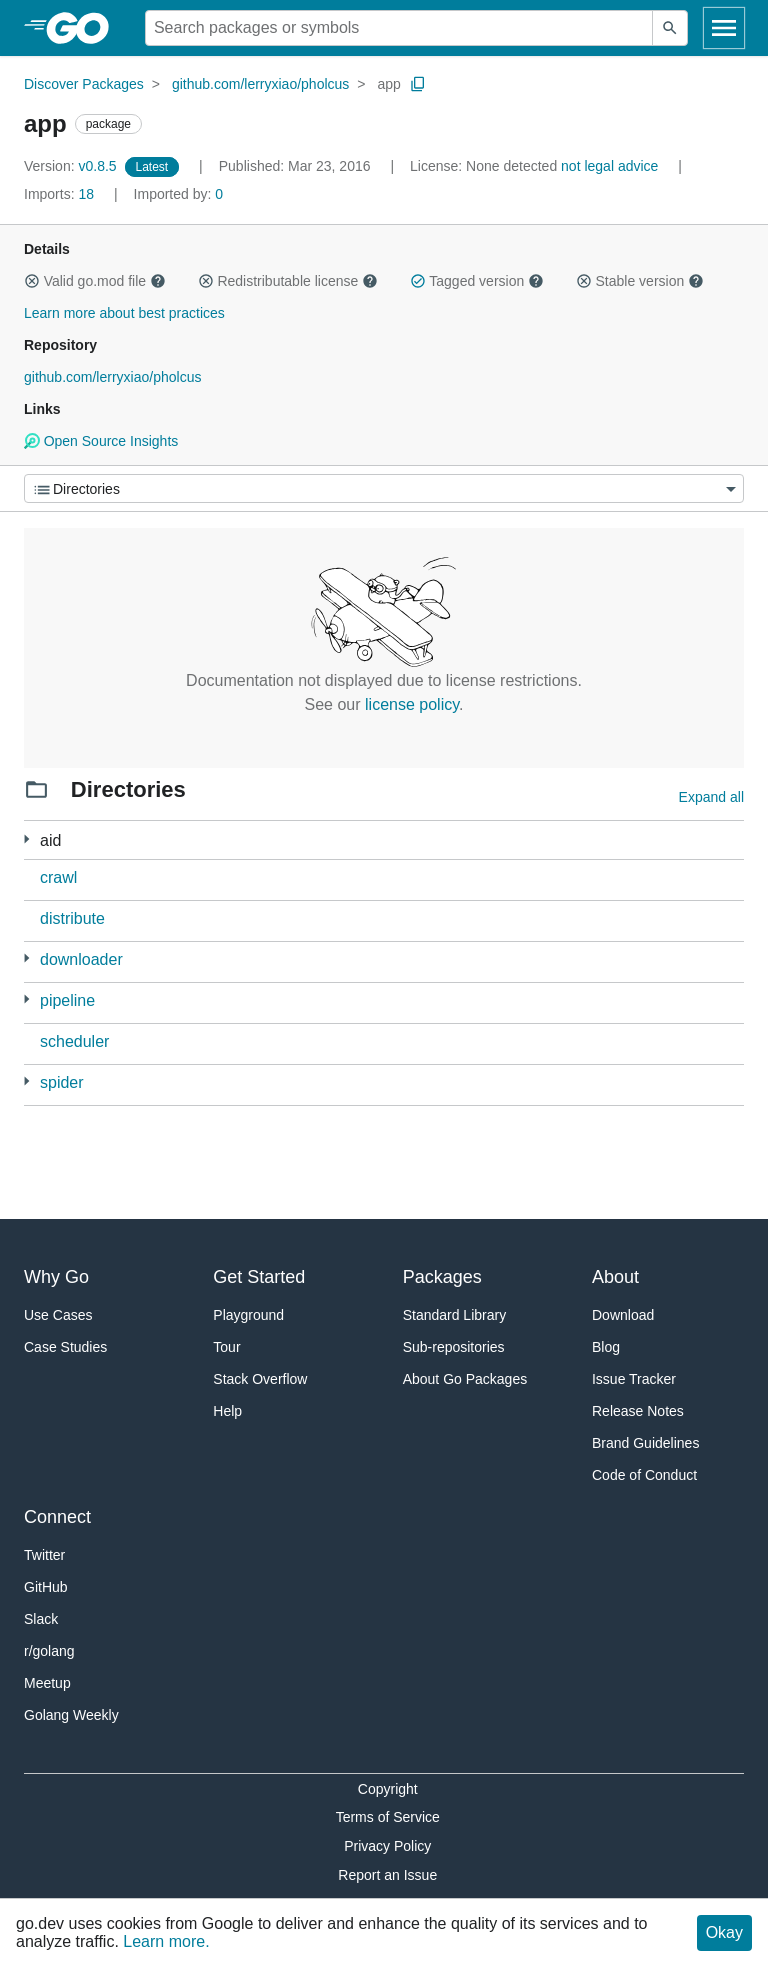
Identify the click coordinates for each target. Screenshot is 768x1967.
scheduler (74, 1041)
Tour (226, 1347)
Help (227, 1411)
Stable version (640, 281)
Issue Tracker (634, 1379)
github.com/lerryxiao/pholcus (260, 84)
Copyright (388, 1789)
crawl (58, 877)
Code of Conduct (644, 1475)
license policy (412, 704)
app (388, 84)
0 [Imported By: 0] (179, 194)
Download (623, 1315)
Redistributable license (288, 281)
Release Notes (638, 1411)
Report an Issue (387, 1875)
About (615, 1277)
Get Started (259, 1277)
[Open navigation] (724, 28)
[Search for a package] (399, 28)
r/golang (49, 1651)
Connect (57, 1517)
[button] (32, 281)
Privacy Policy (387, 1846)
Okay (724, 1932)
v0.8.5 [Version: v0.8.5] (72, 166)
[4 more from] (26, 958)
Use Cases (58, 1315)
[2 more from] (26, 839)
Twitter (44, 1555)
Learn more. (166, 1941)
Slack (41, 1619)
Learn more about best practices (124, 313)
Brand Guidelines (645, 1443)
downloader (81, 959)
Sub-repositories (454, 1347)
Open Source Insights (101, 441)
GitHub (46, 1587)
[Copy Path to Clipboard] (418, 84)
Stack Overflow (260, 1379)
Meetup (47, 1683)
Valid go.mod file (95, 281)
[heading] (84, 28)
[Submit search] (670, 28)
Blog (606, 1347)
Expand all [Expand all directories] (711, 797)
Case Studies (65, 1347)
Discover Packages (84, 84)
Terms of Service (388, 1817)
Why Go (56, 1277)
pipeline (67, 1000)
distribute (72, 918)
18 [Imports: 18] (61, 194)
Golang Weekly (71, 1715)
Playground (248, 1315)
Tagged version (477, 281)
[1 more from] (26, 999)
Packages (442, 1277)
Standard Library (455, 1315)
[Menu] (384, 488)
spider (62, 1082)
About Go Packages (465, 1379)
